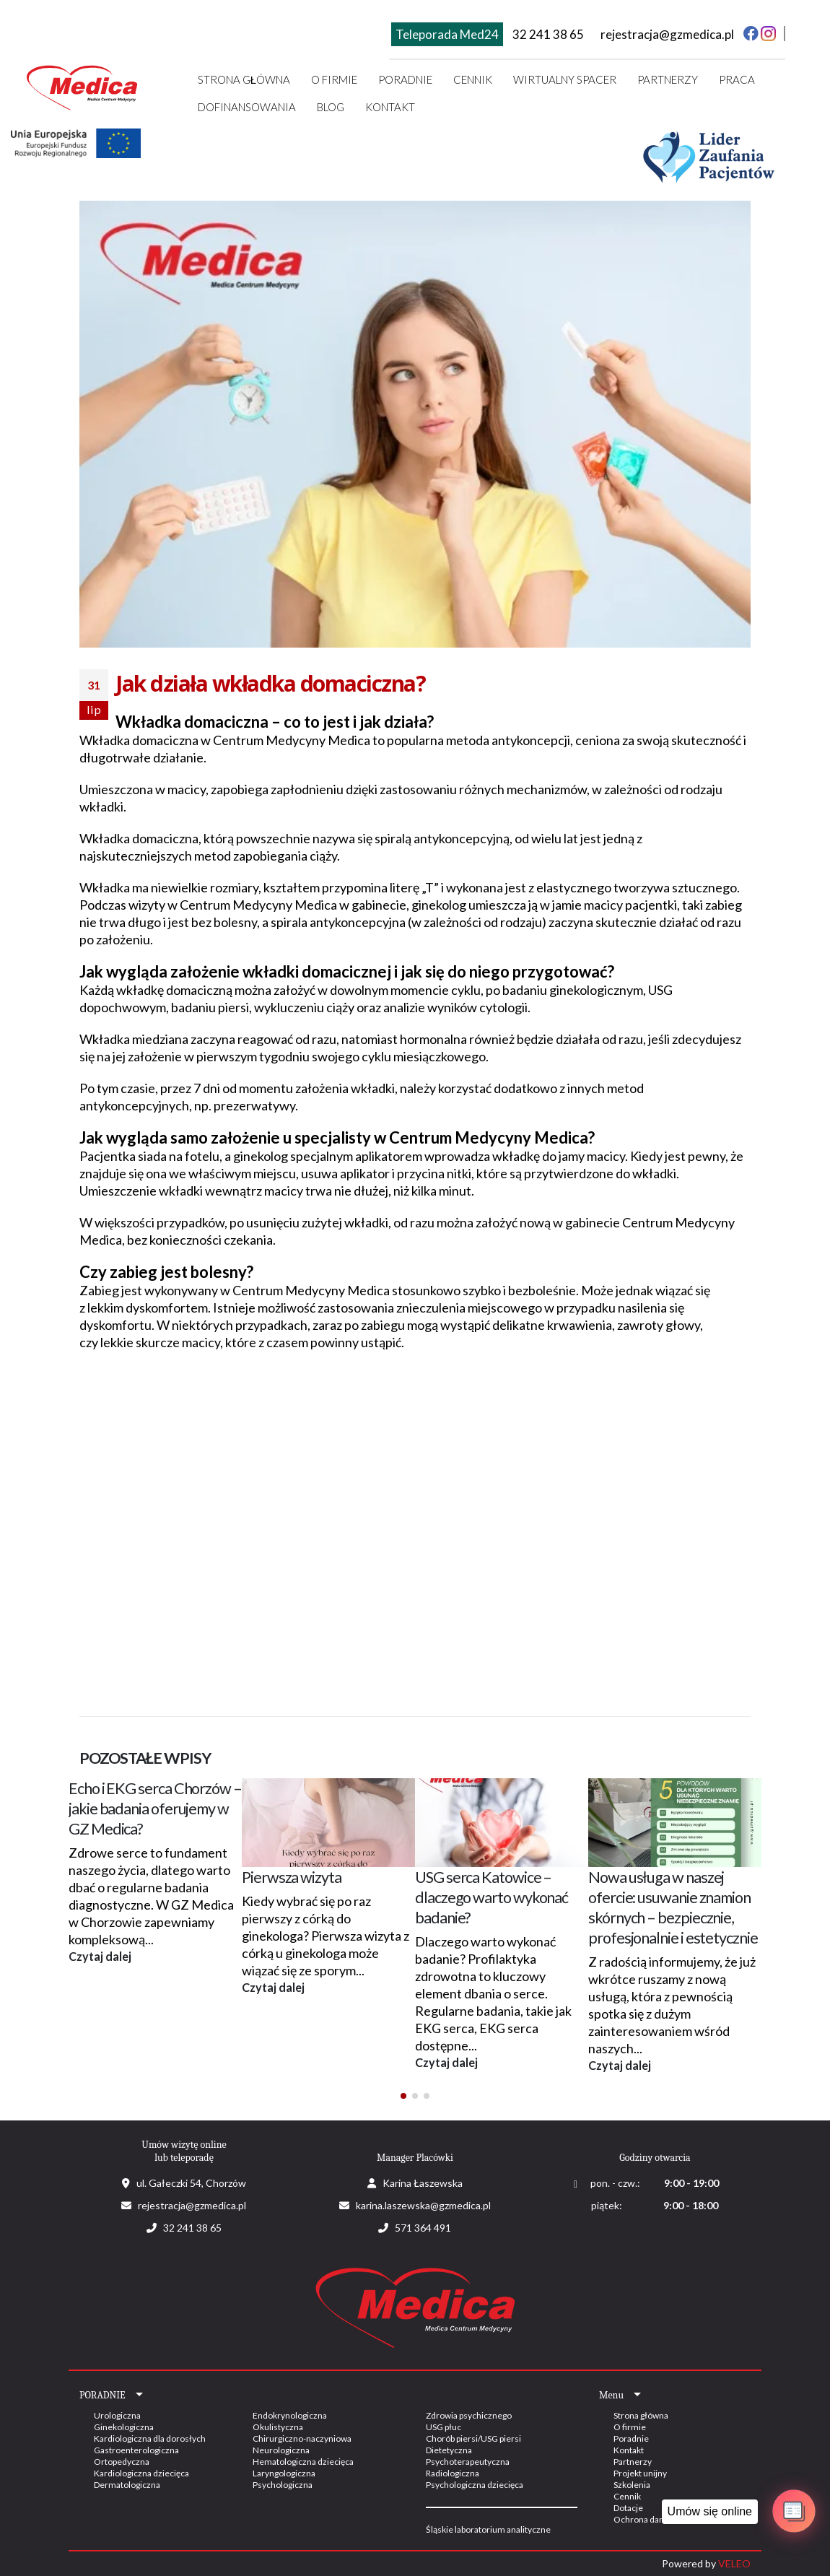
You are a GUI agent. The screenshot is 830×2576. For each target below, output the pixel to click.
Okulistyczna (278, 2426)
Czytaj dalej (100, 1956)
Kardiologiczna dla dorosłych (150, 2438)
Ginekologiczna (124, 2426)
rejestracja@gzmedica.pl (667, 34)
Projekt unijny (640, 2473)
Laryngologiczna (284, 2473)
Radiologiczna (452, 2473)
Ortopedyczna (121, 2461)
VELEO (734, 2563)
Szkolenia (631, 2484)
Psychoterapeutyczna (468, 2461)
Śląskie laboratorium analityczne (488, 2529)
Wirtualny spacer (564, 79)
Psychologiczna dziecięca (474, 2484)
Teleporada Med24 (447, 34)
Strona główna (244, 79)
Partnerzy (667, 79)
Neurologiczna (281, 2450)
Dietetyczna (449, 2450)
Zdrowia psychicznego (469, 2415)
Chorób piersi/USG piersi (473, 2438)
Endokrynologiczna (290, 2415)
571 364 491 (423, 2228)
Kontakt (390, 106)
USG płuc (443, 2426)
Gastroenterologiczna (136, 2450)
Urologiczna (117, 2415)
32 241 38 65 (548, 34)
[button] (403, 2095)
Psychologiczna (283, 2484)
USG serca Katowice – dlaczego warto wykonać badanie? (491, 1897)
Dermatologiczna (127, 2484)
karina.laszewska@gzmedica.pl (423, 2205)
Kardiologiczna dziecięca (141, 2473)
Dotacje (628, 2507)
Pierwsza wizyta (291, 1877)
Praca (737, 79)
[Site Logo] (83, 86)
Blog (330, 106)
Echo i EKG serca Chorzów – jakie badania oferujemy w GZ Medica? (155, 1808)
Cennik (472, 79)
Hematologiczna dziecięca (303, 2461)
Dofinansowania (247, 106)
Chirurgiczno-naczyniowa (302, 2438)
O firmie (334, 79)
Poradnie (631, 2438)
